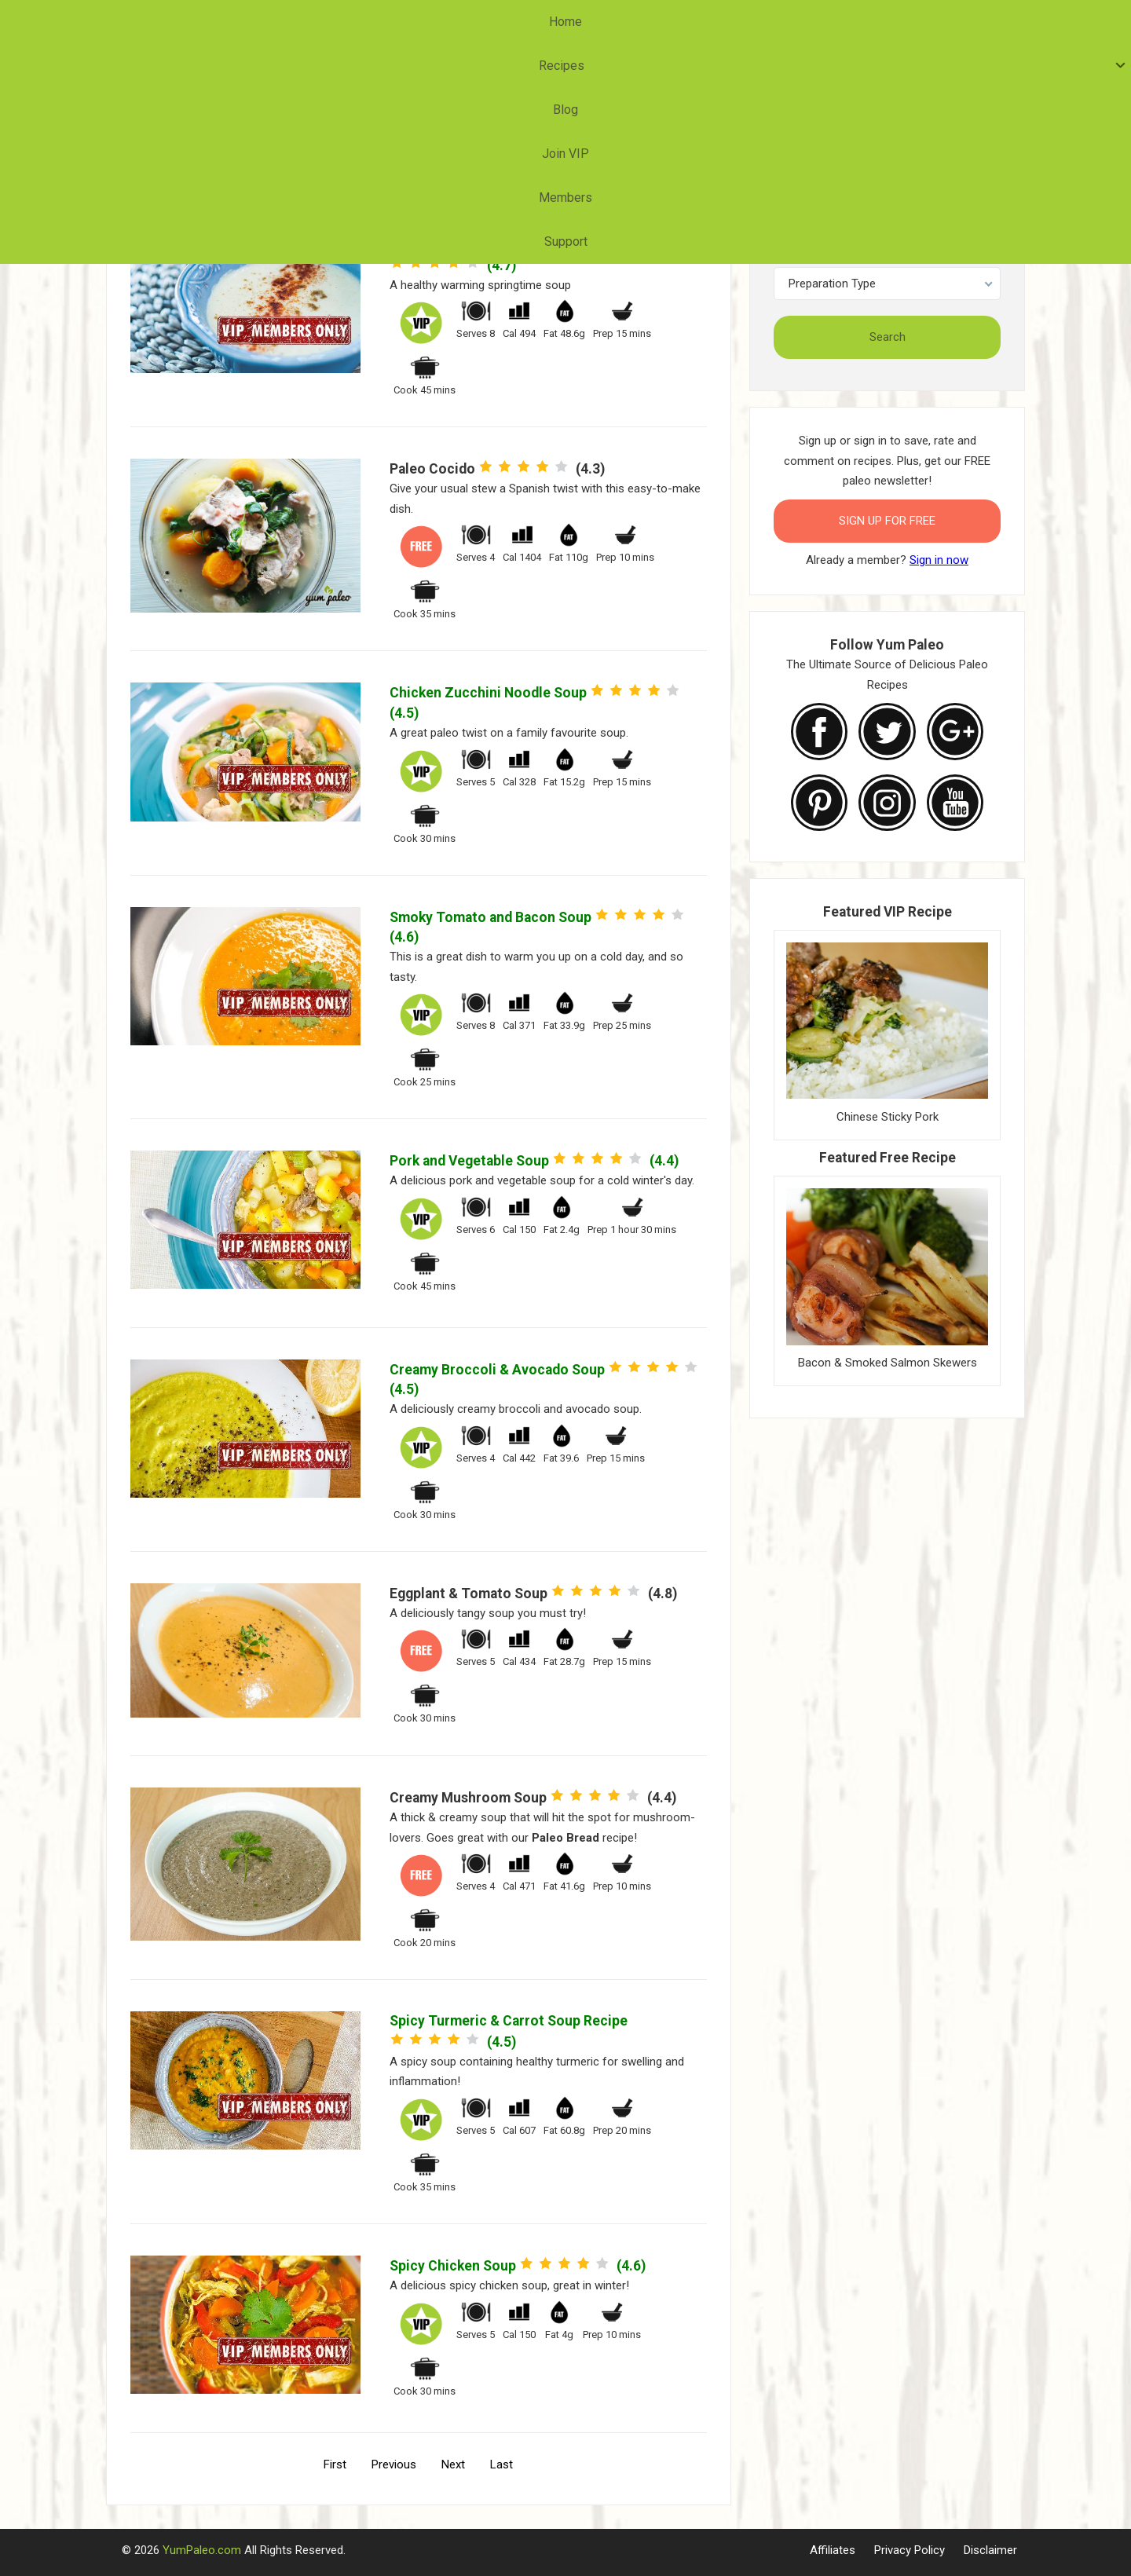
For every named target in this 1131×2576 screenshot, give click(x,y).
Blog (520, 21)
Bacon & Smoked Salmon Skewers (887, 1363)
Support (748, 21)
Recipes (445, 21)
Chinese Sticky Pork (887, 1117)
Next (453, 2464)
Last (501, 2464)
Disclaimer (990, 2550)
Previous (394, 2464)
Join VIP (587, 21)
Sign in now (939, 560)
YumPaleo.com (202, 2550)
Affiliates (832, 2550)
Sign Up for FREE (887, 521)
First (335, 2464)
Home (374, 21)
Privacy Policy (909, 2550)
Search (887, 337)
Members (669, 21)
